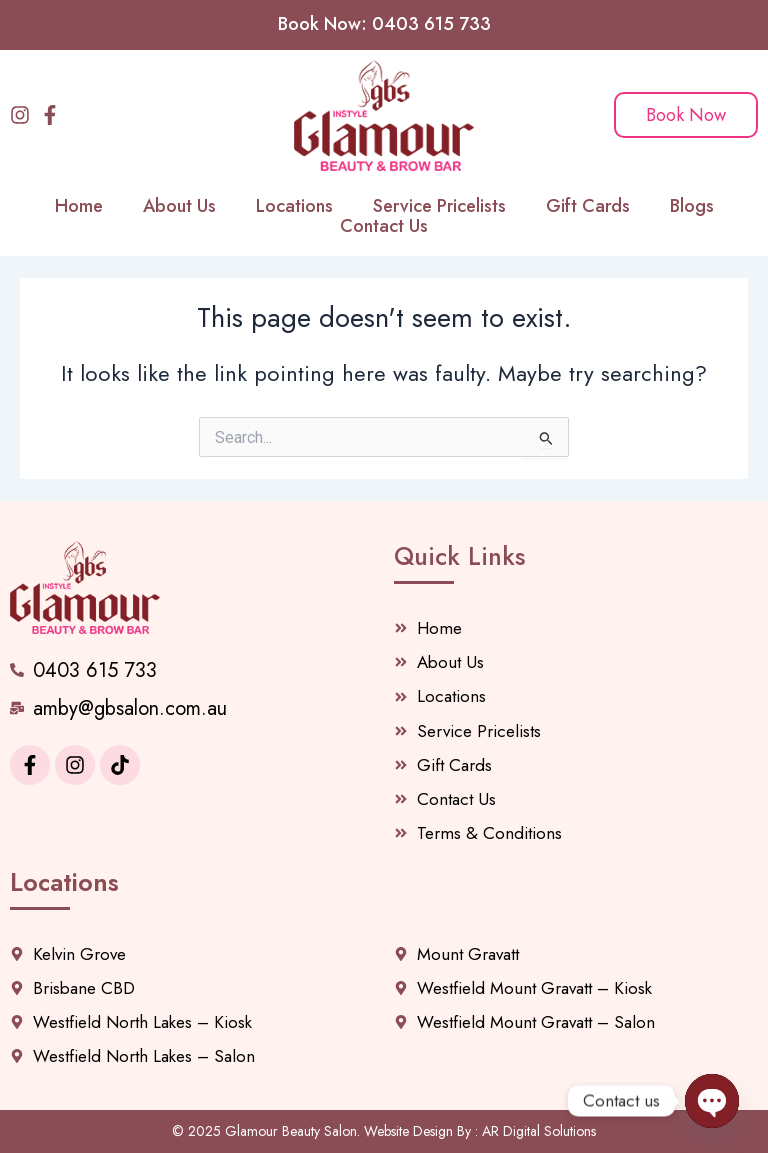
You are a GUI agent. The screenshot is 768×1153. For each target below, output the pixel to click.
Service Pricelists (439, 206)
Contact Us (384, 226)
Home (79, 206)
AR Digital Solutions (539, 1131)
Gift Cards (588, 206)
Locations (294, 206)
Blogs (692, 206)
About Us (179, 206)
